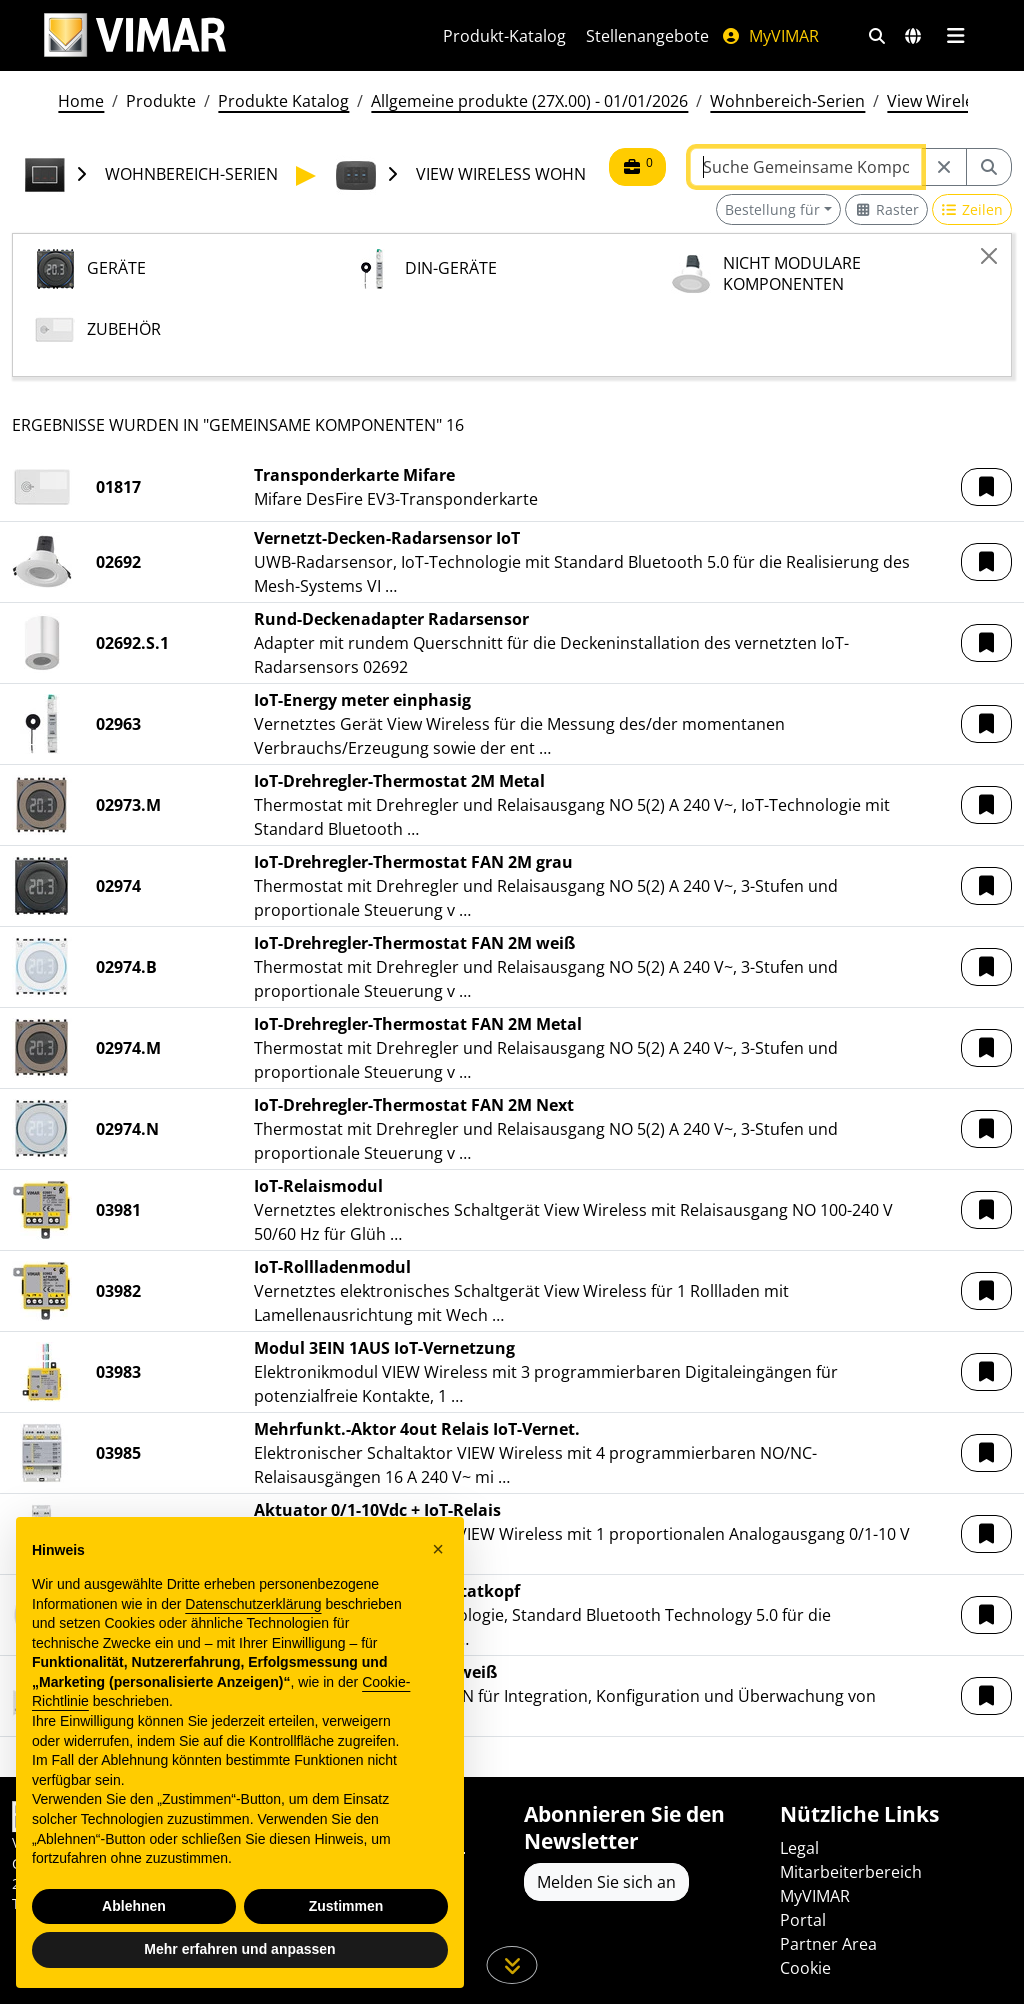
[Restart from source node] (944, 167)
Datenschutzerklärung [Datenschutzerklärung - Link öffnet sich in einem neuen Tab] (253, 1604)
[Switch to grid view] (886, 209)
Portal (803, 1920)
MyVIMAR (770, 36)
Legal (799, 1848)
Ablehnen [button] (134, 1906)
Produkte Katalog (283, 101)
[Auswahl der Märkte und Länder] (913, 36)
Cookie (805, 1968)
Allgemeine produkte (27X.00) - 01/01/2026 (529, 101)
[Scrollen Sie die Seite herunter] (512, 1965)
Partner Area (828, 1944)
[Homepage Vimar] (135, 35)
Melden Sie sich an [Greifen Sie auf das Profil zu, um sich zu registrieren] (606, 1882)
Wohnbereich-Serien (787, 101)
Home (81, 101)
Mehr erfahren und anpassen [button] (239, 1949)
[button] (986, 487)
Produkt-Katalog (504, 36)
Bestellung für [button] (772, 209)
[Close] (989, 256)
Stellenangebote (647, 36)
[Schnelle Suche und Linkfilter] (877, 36)
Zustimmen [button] (346, 1906)
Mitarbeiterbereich (851, 1872)
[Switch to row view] (972, 209)
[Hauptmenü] (955, 36)
